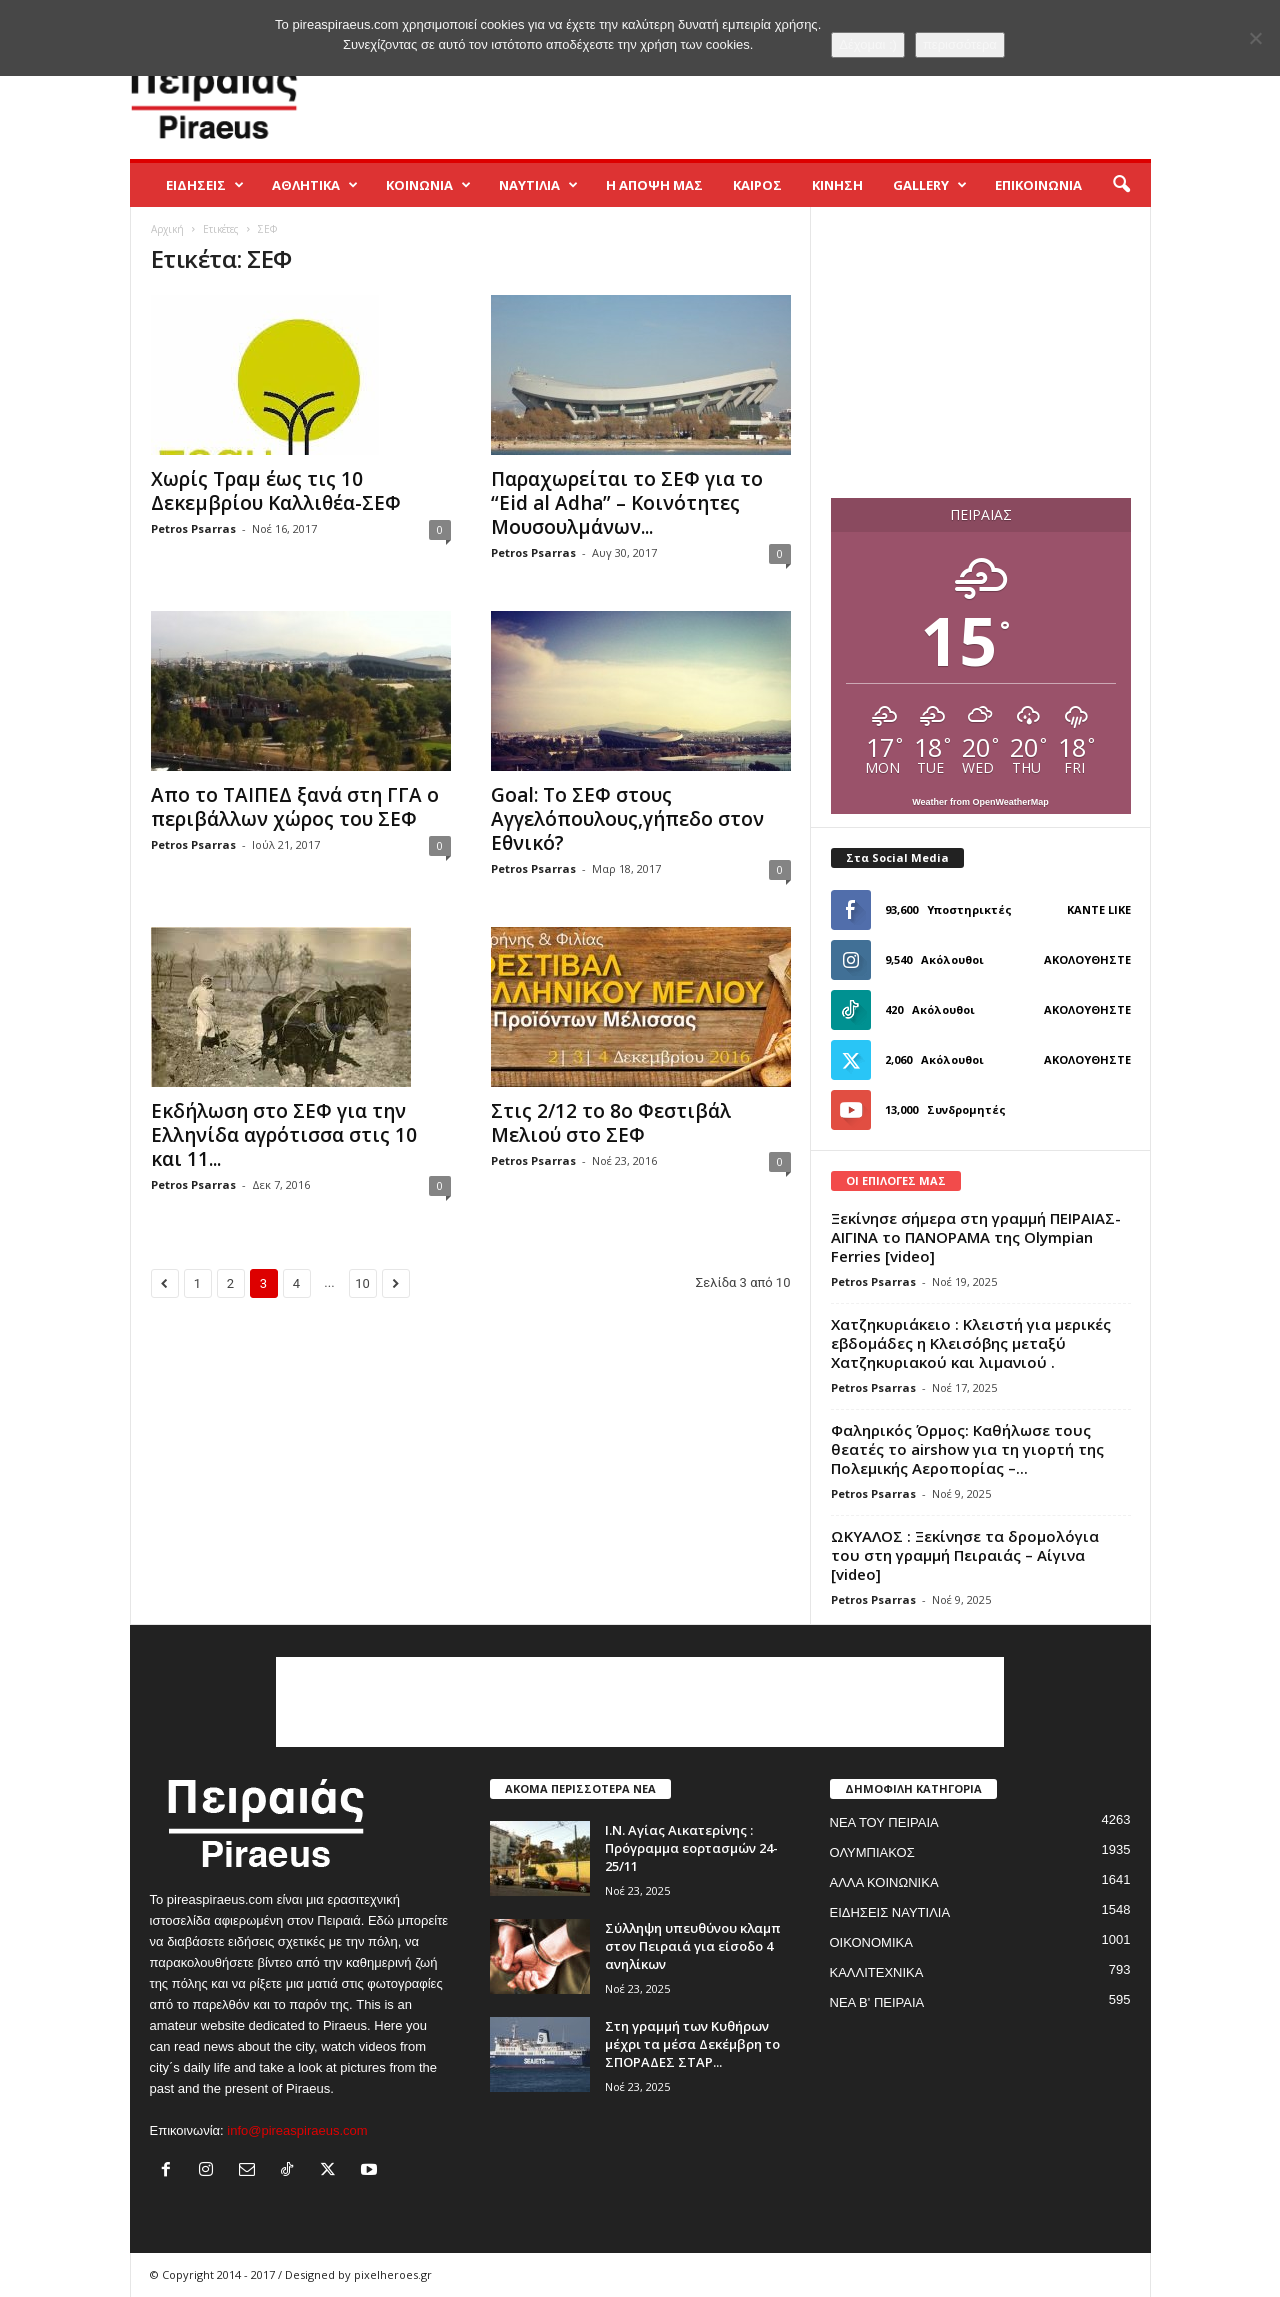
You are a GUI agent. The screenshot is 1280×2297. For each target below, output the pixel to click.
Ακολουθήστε (1087, 959)
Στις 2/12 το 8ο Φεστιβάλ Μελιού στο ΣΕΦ (611, 1123)
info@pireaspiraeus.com (297, 2130)
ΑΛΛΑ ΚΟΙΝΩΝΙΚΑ (884, 1882)
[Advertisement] (787, 94)
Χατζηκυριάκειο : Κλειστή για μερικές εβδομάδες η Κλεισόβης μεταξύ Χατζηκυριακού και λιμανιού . (971, 1343)
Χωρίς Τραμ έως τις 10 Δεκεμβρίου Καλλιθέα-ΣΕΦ (276, 491)
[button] (1121, 185)
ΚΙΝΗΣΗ (837, 185)
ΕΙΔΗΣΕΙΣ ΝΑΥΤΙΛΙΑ (890, 1912)
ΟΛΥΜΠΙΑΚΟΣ (872, 1852)
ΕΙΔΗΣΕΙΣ (205, 185)
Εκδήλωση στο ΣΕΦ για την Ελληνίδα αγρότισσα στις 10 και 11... (284, 1135)
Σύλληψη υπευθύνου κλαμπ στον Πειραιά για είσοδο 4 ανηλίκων (693, 1946)
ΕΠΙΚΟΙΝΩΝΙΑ (1038, 185)
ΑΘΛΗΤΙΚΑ (315, 185)
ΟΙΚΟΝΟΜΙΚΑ (871, 1942)
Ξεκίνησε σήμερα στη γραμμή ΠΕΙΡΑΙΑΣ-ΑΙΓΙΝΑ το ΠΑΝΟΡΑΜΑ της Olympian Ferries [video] (976, 1237)
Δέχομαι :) (868, 44)
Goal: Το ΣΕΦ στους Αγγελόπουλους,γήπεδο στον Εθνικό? (627, 819)
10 (362, 1283)
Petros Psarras (193, 528)
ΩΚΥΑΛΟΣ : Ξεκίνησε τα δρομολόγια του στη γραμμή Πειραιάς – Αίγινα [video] (965, 1555)
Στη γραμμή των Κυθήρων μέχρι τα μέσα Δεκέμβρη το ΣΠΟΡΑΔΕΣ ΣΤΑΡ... (692, 2044)
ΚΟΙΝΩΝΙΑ (428, 185)
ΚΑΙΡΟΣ (757, 185)
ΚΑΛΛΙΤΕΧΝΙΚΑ (877, 1972)
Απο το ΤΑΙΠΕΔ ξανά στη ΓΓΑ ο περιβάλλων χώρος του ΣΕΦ (295, 807)
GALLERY (930, 185)
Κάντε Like (1099, 909)
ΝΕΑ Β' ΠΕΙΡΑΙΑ (877, 2002)
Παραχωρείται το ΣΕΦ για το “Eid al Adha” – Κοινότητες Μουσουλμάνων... (627, 503)
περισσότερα (960, 44)
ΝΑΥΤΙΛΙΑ (538, 185)
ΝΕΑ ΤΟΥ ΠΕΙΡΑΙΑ (884, 1822)
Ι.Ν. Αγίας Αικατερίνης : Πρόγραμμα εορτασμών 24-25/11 (691, 1848)
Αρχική (167, 229)
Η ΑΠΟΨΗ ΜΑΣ (654, 185)
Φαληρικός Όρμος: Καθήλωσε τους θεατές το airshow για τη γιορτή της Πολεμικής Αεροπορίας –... (967, 1449)
